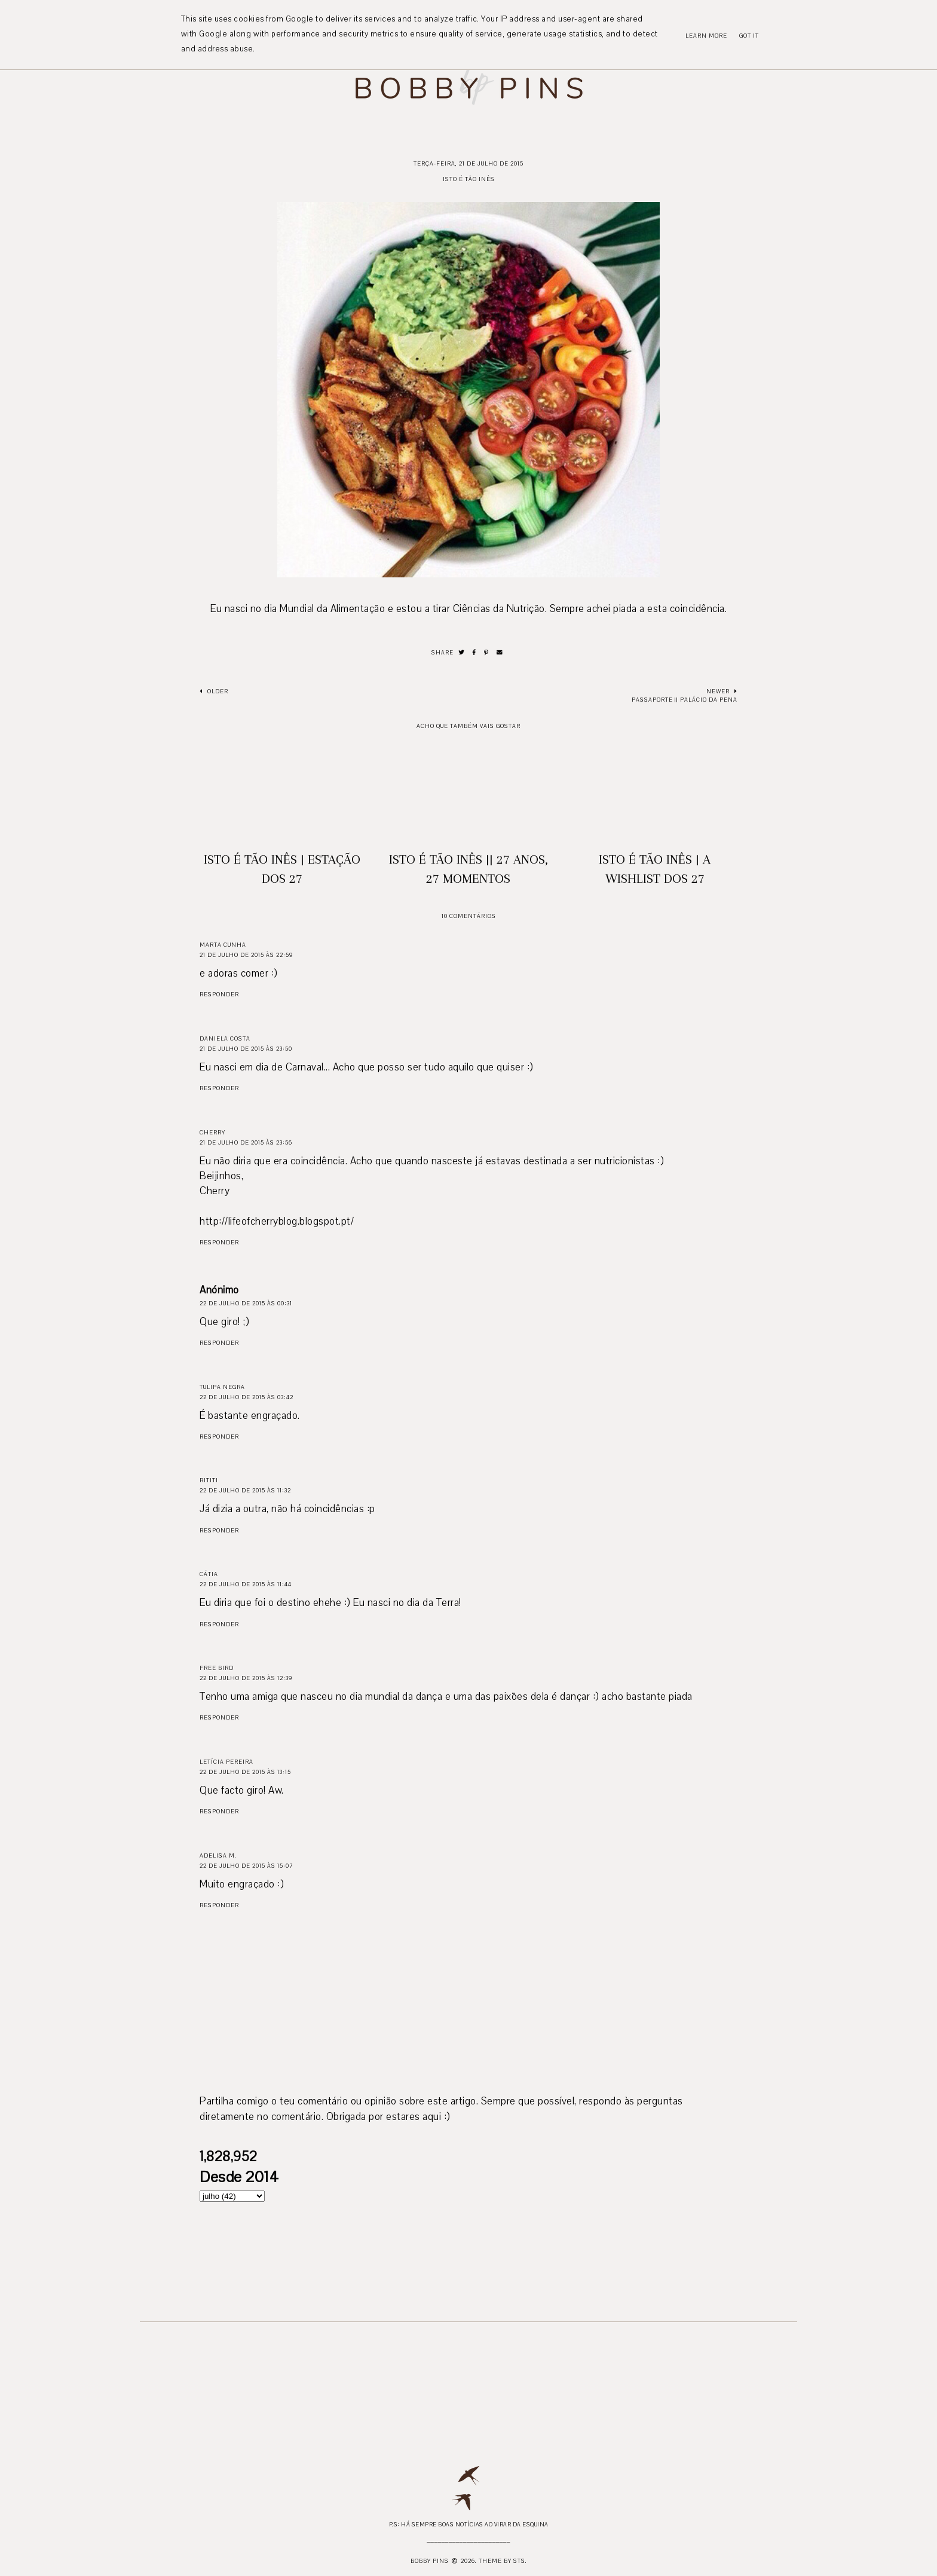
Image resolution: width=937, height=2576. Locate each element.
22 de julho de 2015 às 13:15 (245, 1772)
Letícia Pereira (226, 1762)
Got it (749, 35)
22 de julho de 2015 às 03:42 (246, 1397)
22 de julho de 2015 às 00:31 (246, 1303)
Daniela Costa (225, 1038)
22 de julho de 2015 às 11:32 (245, 1490)
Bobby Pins (430, 2561)
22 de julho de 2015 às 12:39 (246, 1678)
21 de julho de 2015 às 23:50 (246, 1049)
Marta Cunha (223, 945)
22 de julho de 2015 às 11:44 (246, 1584)
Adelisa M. (218, 1855)
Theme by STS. (503, 2561)
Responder (219, 994)
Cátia (209, 1574)
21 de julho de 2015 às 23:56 (246, 1142)
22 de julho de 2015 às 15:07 (246, 1866)
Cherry (212, 1132)
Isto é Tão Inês (469, 179)
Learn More (706, 35)
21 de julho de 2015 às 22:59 (246, 955)
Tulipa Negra (222, 1387)
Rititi (209, 1480)
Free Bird (217, 1668)
